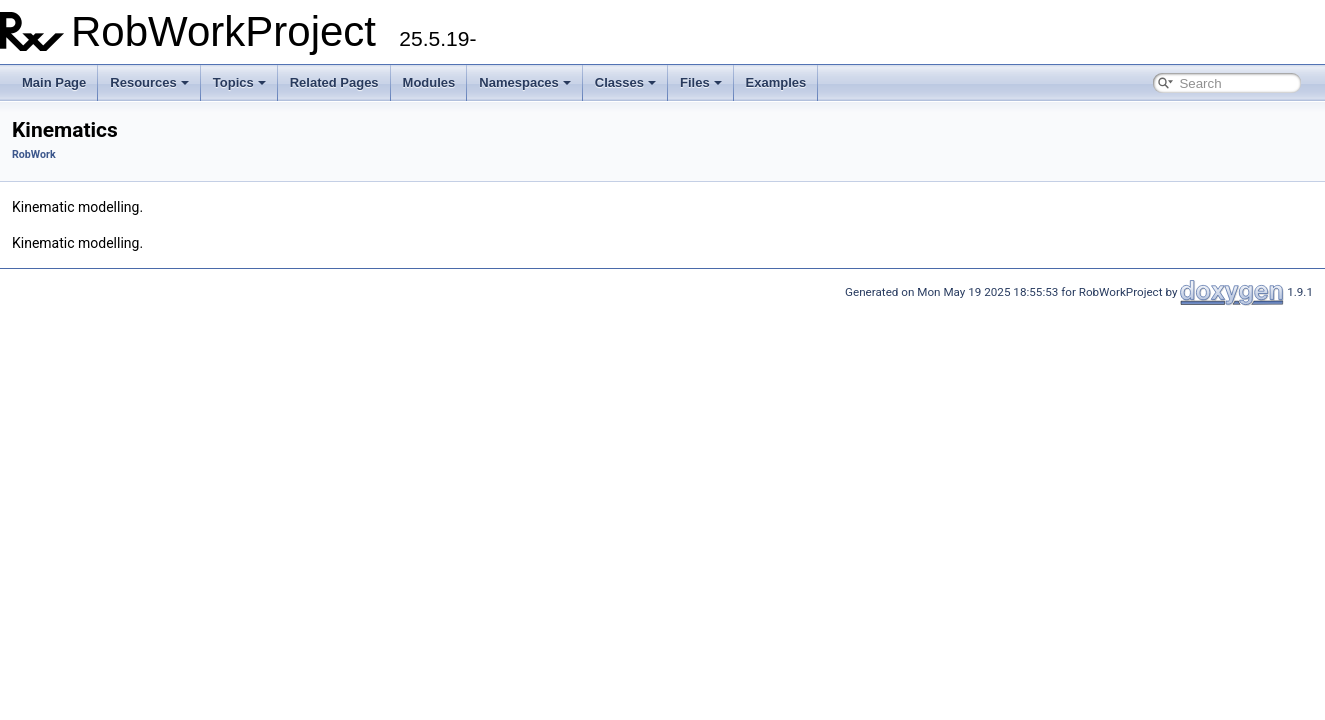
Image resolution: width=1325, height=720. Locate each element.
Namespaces (525, 82)
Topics (239, 82)
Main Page (54, 82)
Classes (625, 82)
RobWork (34, 154)
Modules (429, 82)
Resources (149, 82)
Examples (776, 82)
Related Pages (334, 82)
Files (701, 82)
